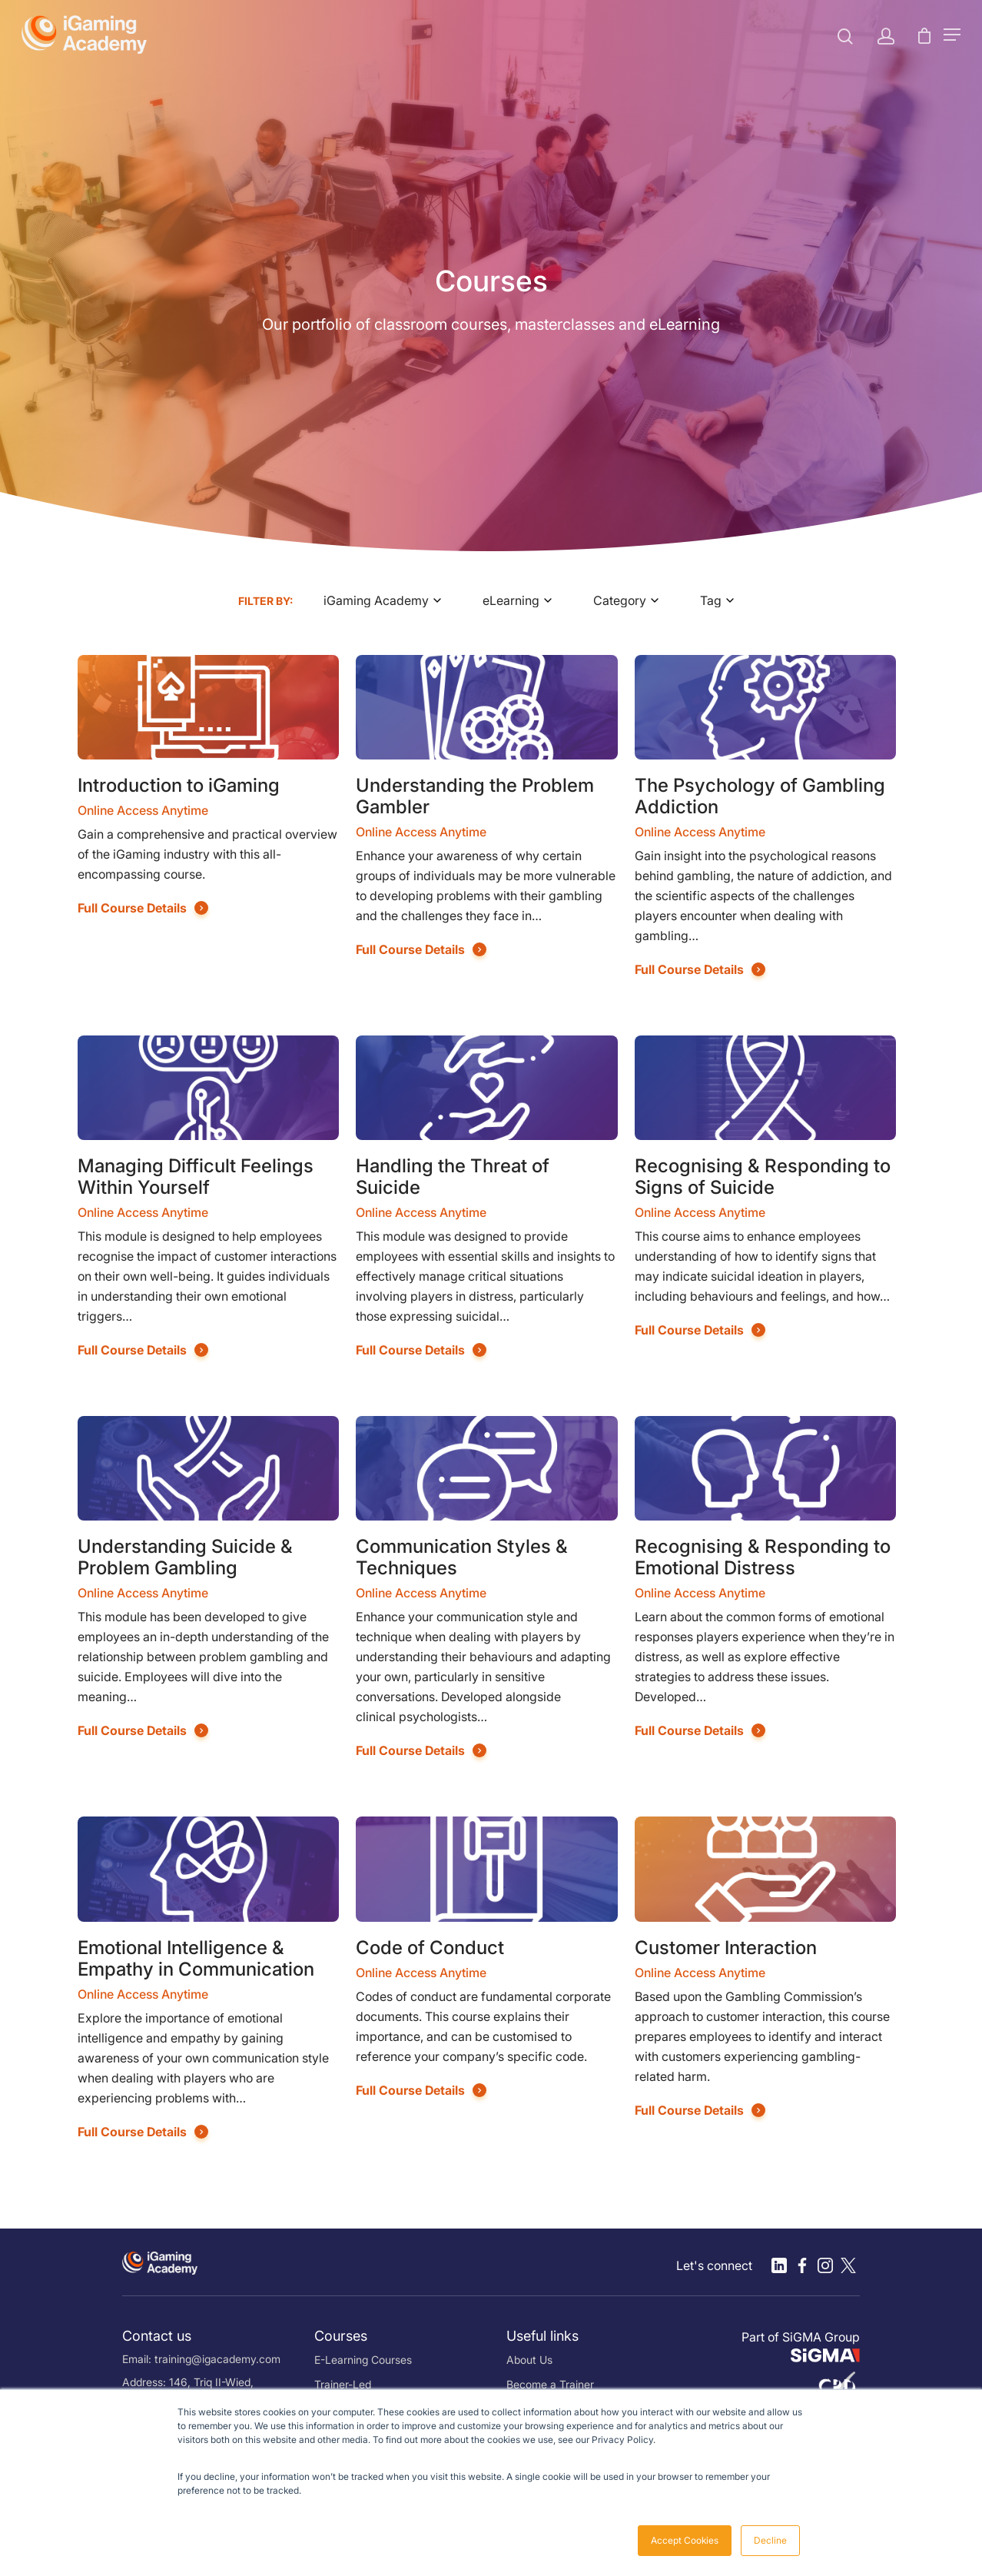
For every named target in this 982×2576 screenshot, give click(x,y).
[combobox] (387, 600)
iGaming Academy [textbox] (376, 600)
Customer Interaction (726, 1947)
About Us (529, 2359)
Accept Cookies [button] (684, 2540)
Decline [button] (770, 2540)
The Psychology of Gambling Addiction (760, 796)
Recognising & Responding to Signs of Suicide (763, 1176)
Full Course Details (132, 908)
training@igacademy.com (217, 2358)
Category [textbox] (619, 600)
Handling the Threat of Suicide (452, 1176)
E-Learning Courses (363, 2359)
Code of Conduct (430, 1947)
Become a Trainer (550, 2384)
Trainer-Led (342, 2384)
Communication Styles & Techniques (462, 1557)
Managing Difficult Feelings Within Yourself (196, 1176)
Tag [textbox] (711, 600)
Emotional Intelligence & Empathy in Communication (196, 1958)
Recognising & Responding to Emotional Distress (763, 1557)
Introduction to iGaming (179, 785)
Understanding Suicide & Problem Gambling (185, 1557)
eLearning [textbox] (511, 600)
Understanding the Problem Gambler (475, 796)
